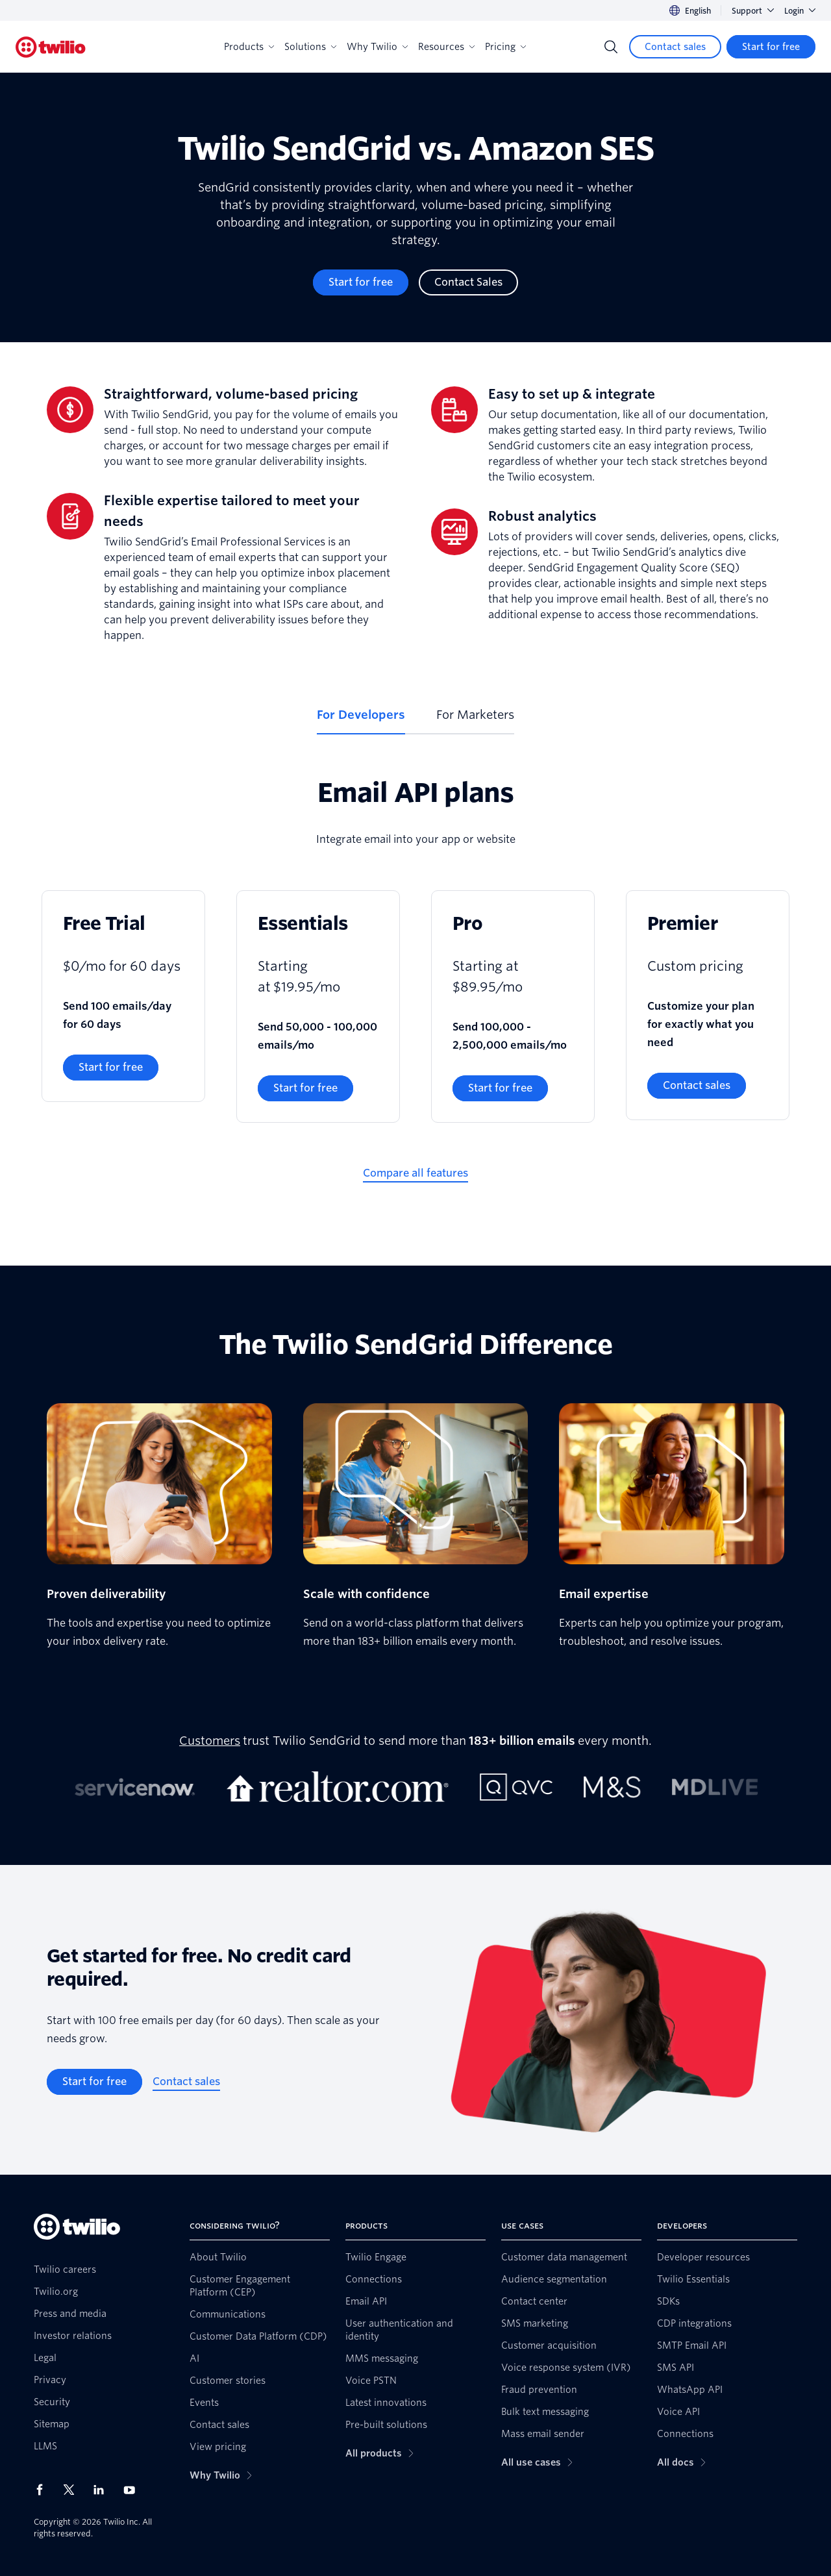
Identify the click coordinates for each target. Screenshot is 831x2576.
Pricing (505, 47)
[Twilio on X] (73, 2489)
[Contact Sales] (468, 282)
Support (753, 11)
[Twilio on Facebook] (43, 2490)
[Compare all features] (415, 1173)
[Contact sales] (675, 46)
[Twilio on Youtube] (133, 2489)
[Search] (611, 47)
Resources (446, 47)
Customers (209, 1740)
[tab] (361, 720)
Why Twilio (377, 47)
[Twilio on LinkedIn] (103, 2489)
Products (249, 47)
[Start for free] (770, 46)
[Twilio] (51, 47)
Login (799, 11)
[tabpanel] (415, 989)
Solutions (310, 47)
